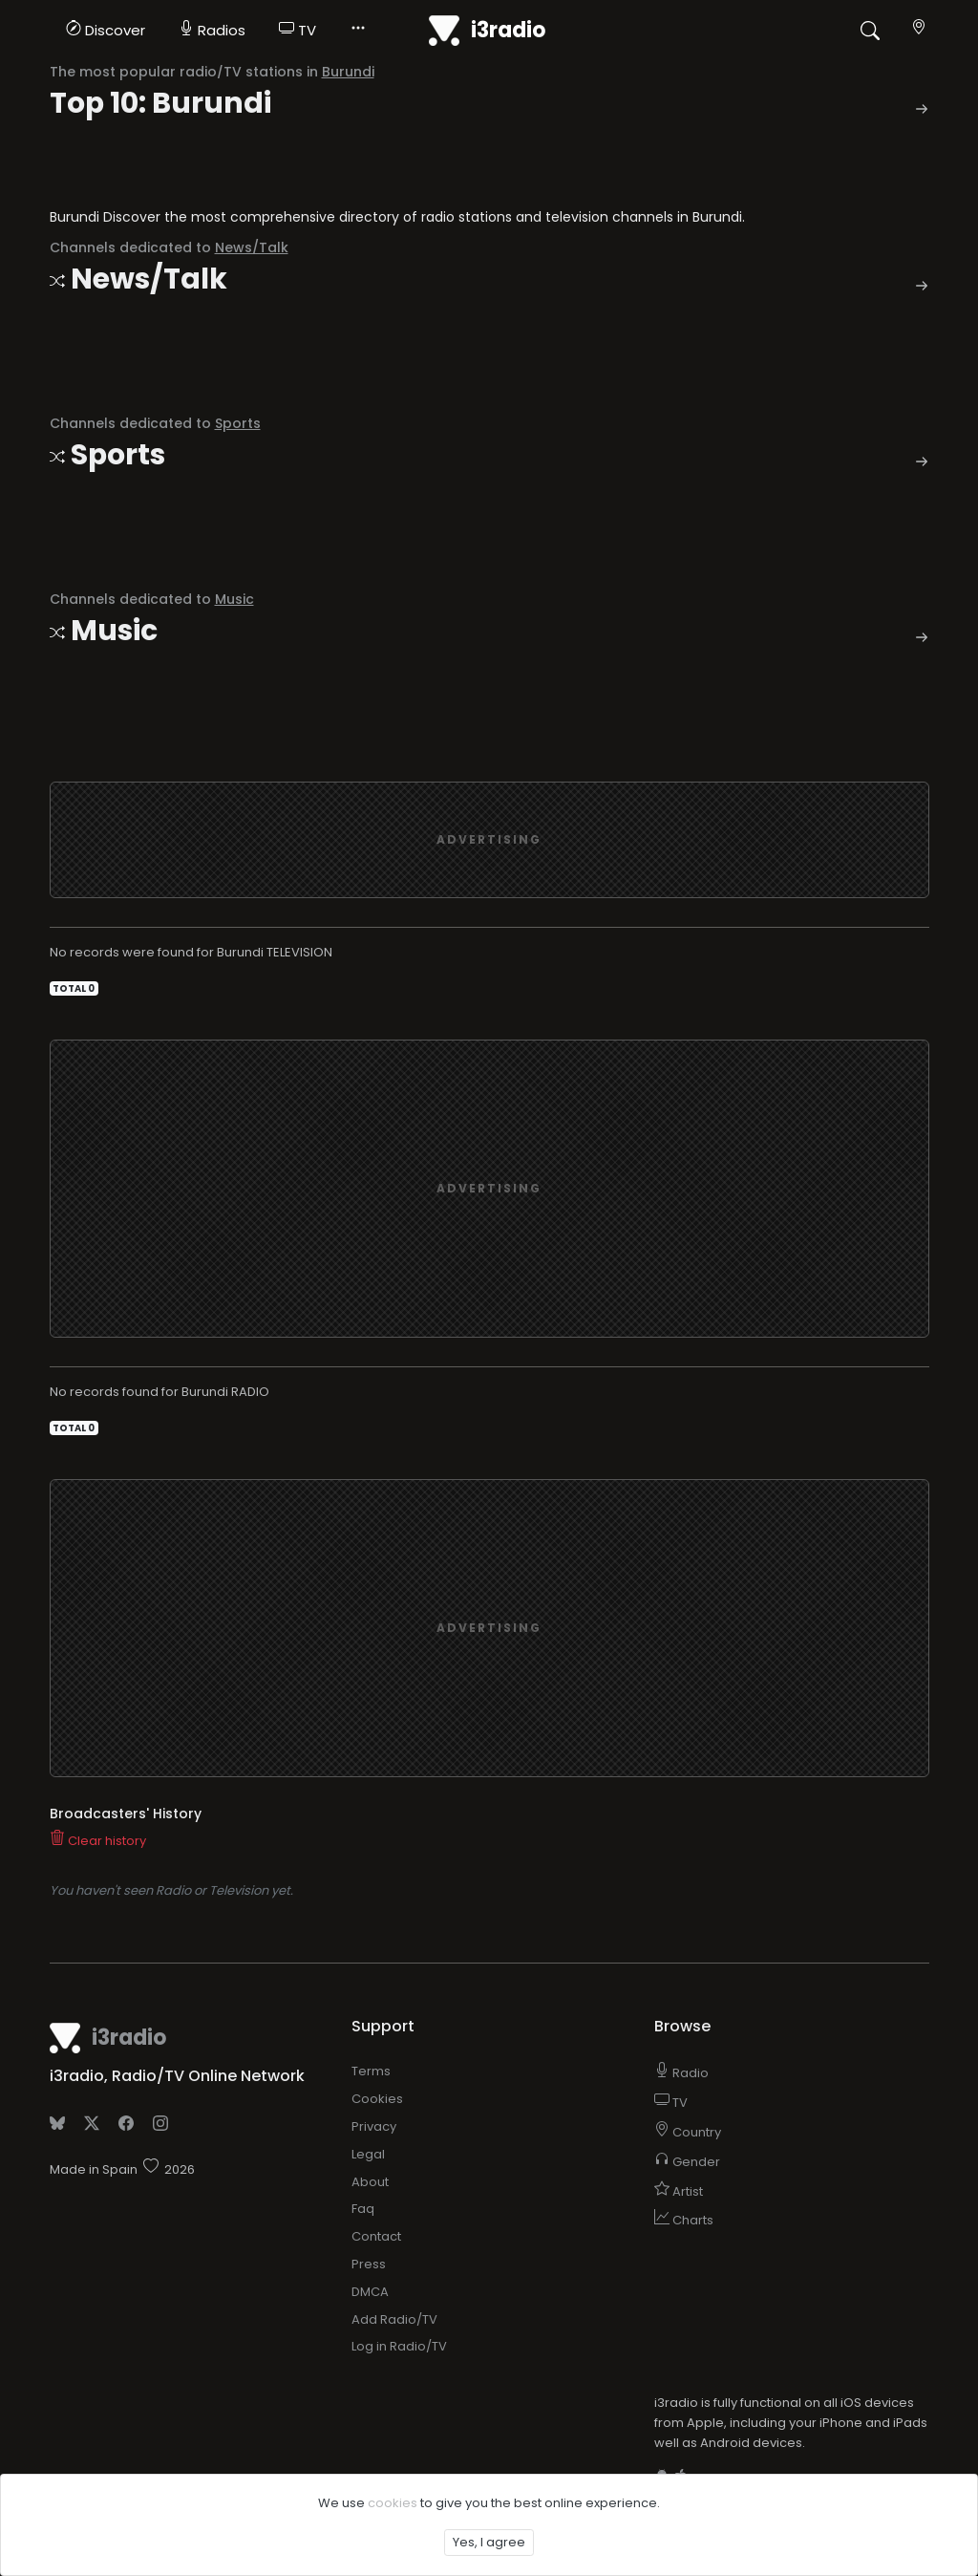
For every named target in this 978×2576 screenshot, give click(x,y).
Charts (683, 2086)
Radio (681, 1939)
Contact (376, 2102)
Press (368, 2130)
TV (297, 30)
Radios (212, 30)
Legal (368, 2020)
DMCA (370, 2158)
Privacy (373, 1993)
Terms (371, 1937)
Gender (687, 2028)
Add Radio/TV (394, 2186)
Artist (678, 2058)
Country (687, 1998)
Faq (362, 2075)
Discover (105, 30)
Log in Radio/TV (399, 2212)
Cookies (377, 1965)
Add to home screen (736, 2346)
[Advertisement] (489, 706)
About (370, 2048)
